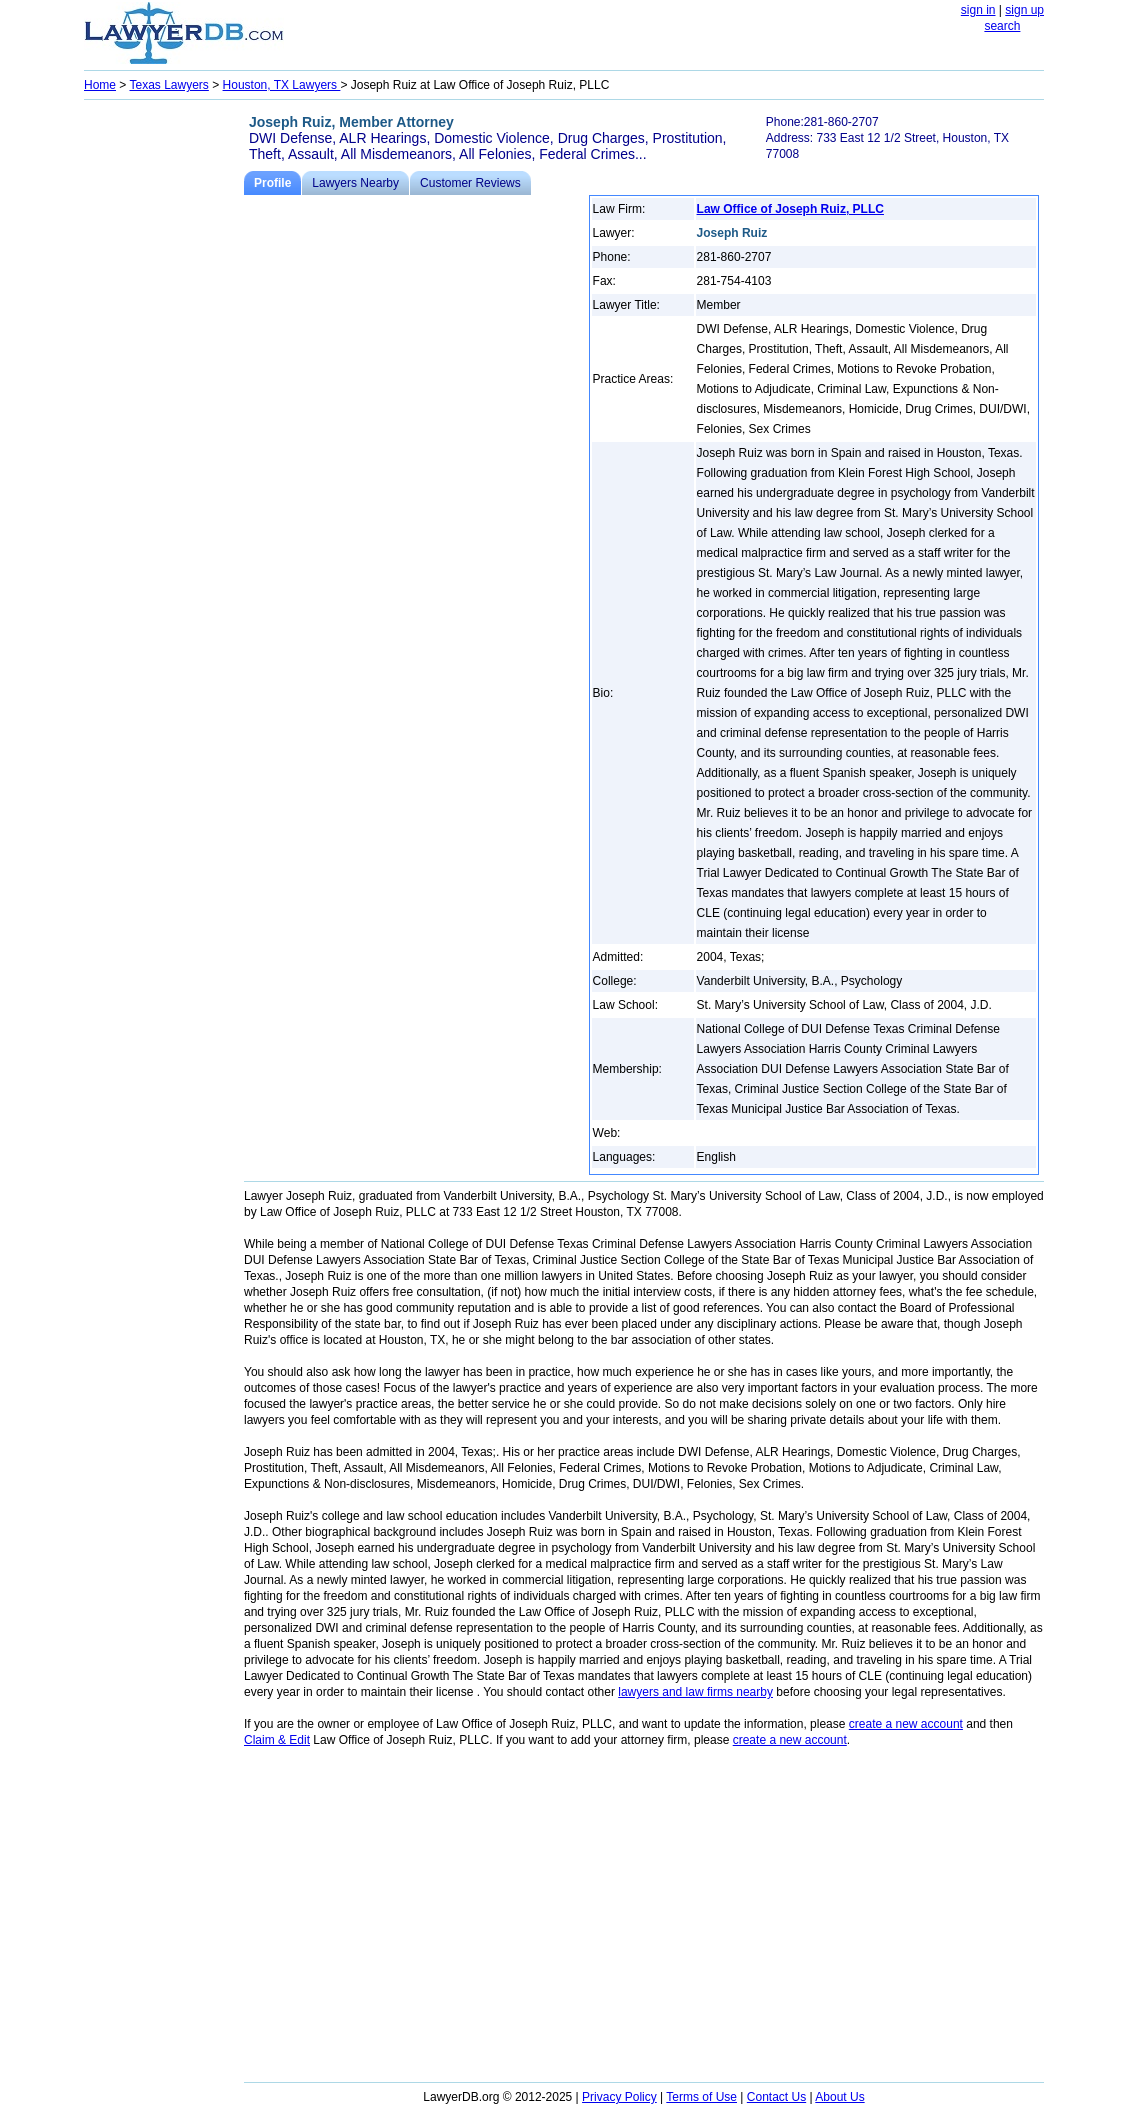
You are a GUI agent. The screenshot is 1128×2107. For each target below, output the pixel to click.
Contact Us (776, 2097)
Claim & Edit (277, 1740)
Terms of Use (701, 2097)
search (1002, 26)
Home (100, 85)
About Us (839, 2097)
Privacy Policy (619, 2097)
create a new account (906, 1724)
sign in (978, 10)
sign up (1024, 10)
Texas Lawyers (168, 85)
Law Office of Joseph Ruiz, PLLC (790, 209)
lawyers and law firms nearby (695, 1692)
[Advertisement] (164, 406)
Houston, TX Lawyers (282, 85)
